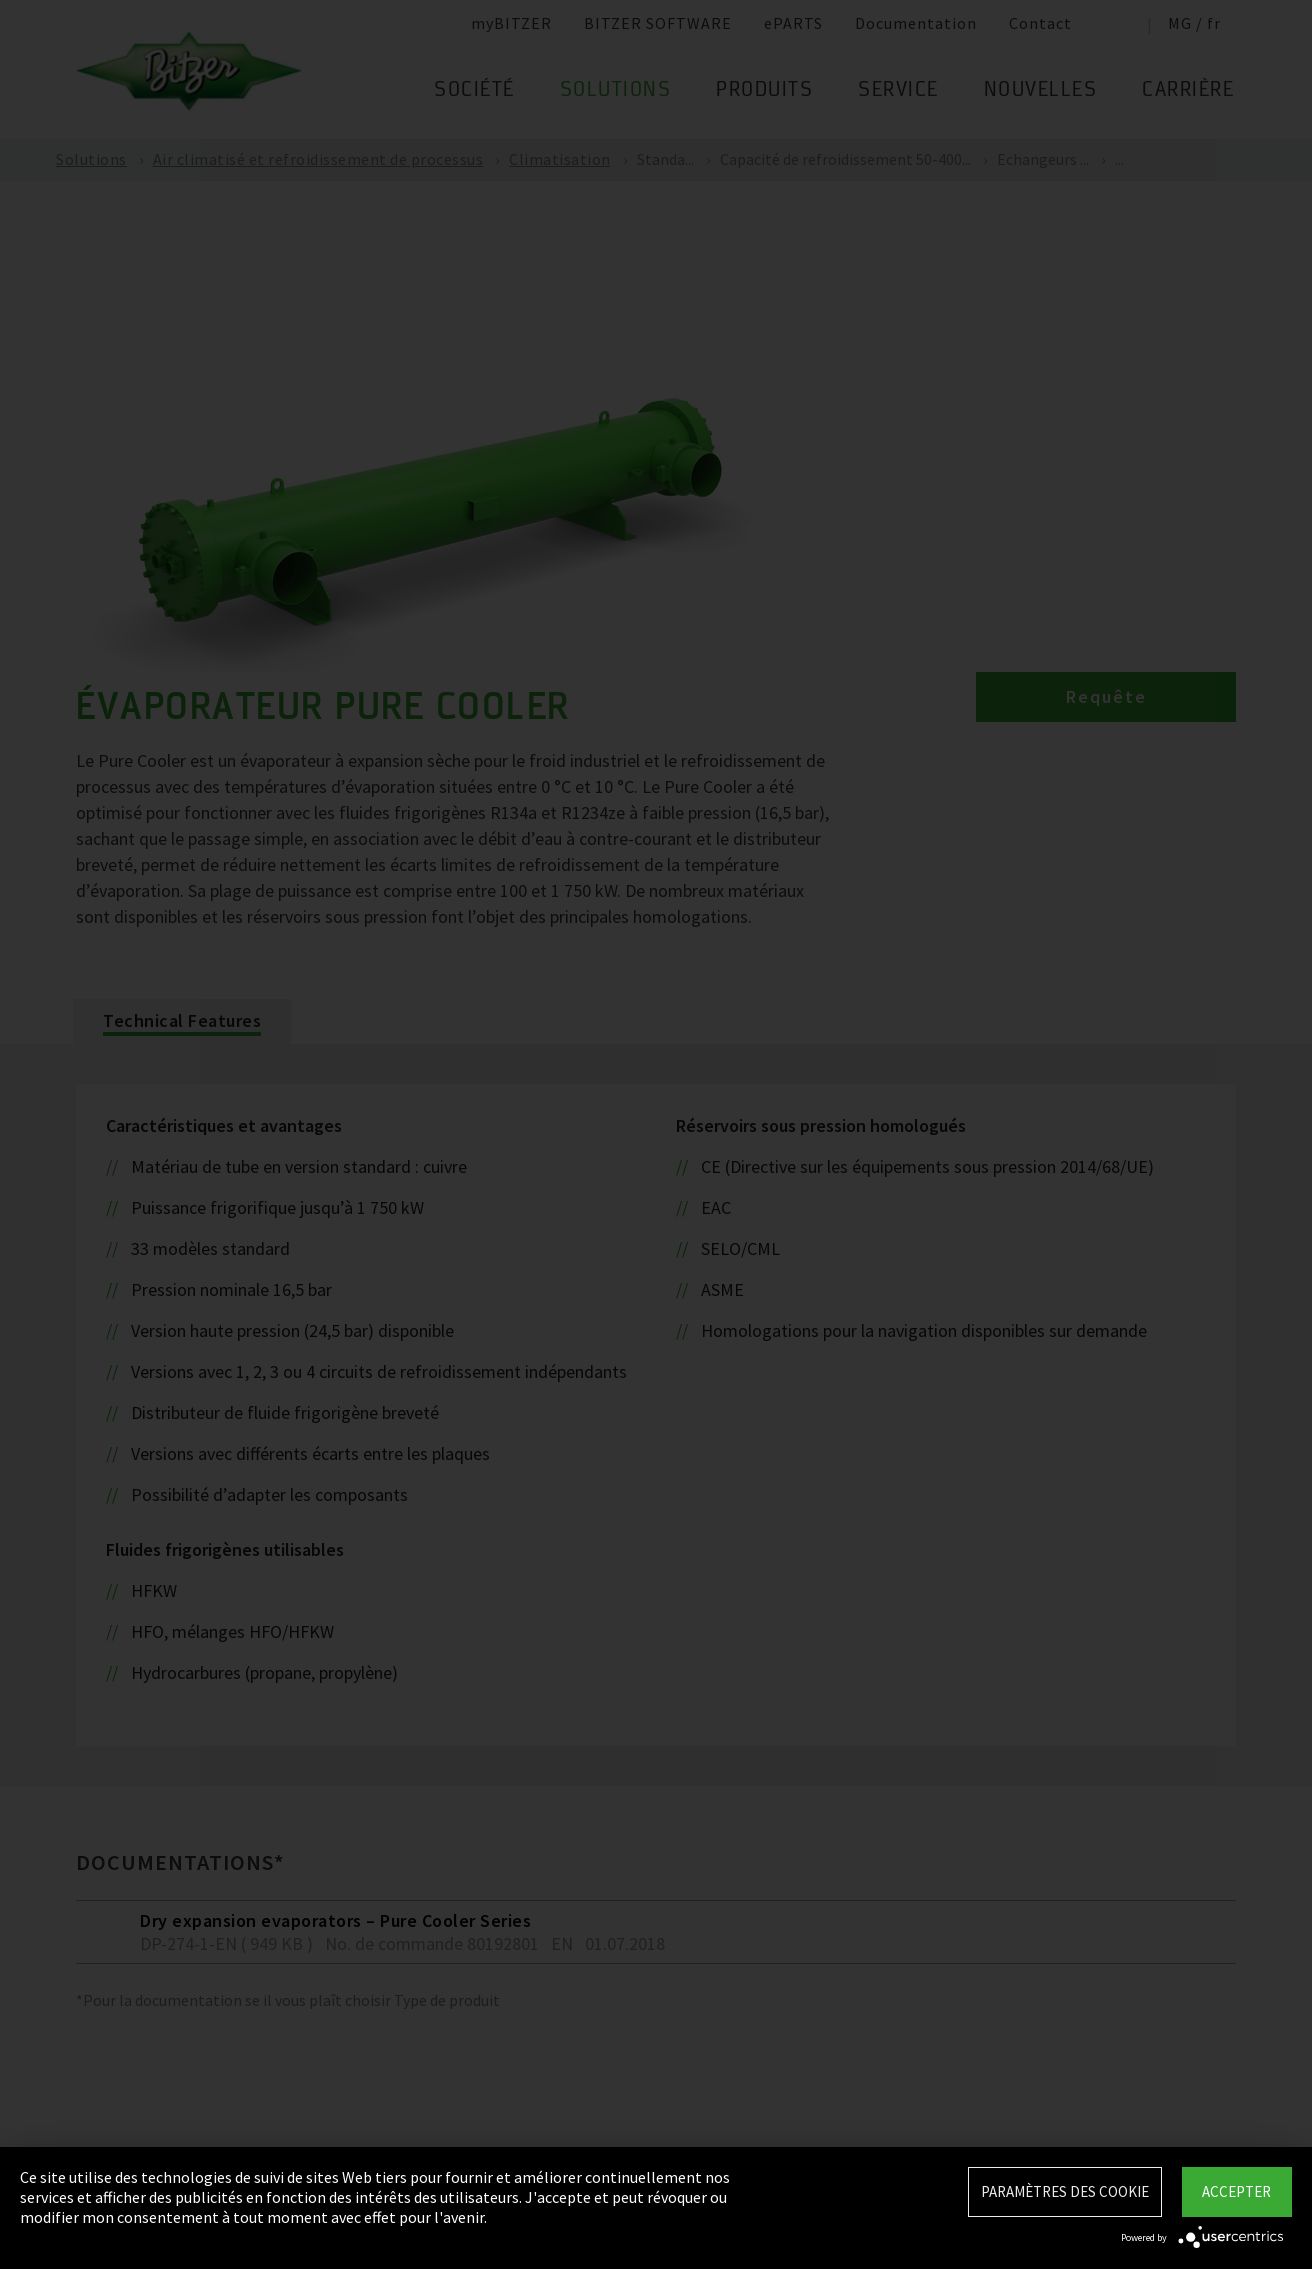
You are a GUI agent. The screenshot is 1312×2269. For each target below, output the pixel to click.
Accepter (1236, 2191)
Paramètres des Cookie (1065, 2191)
